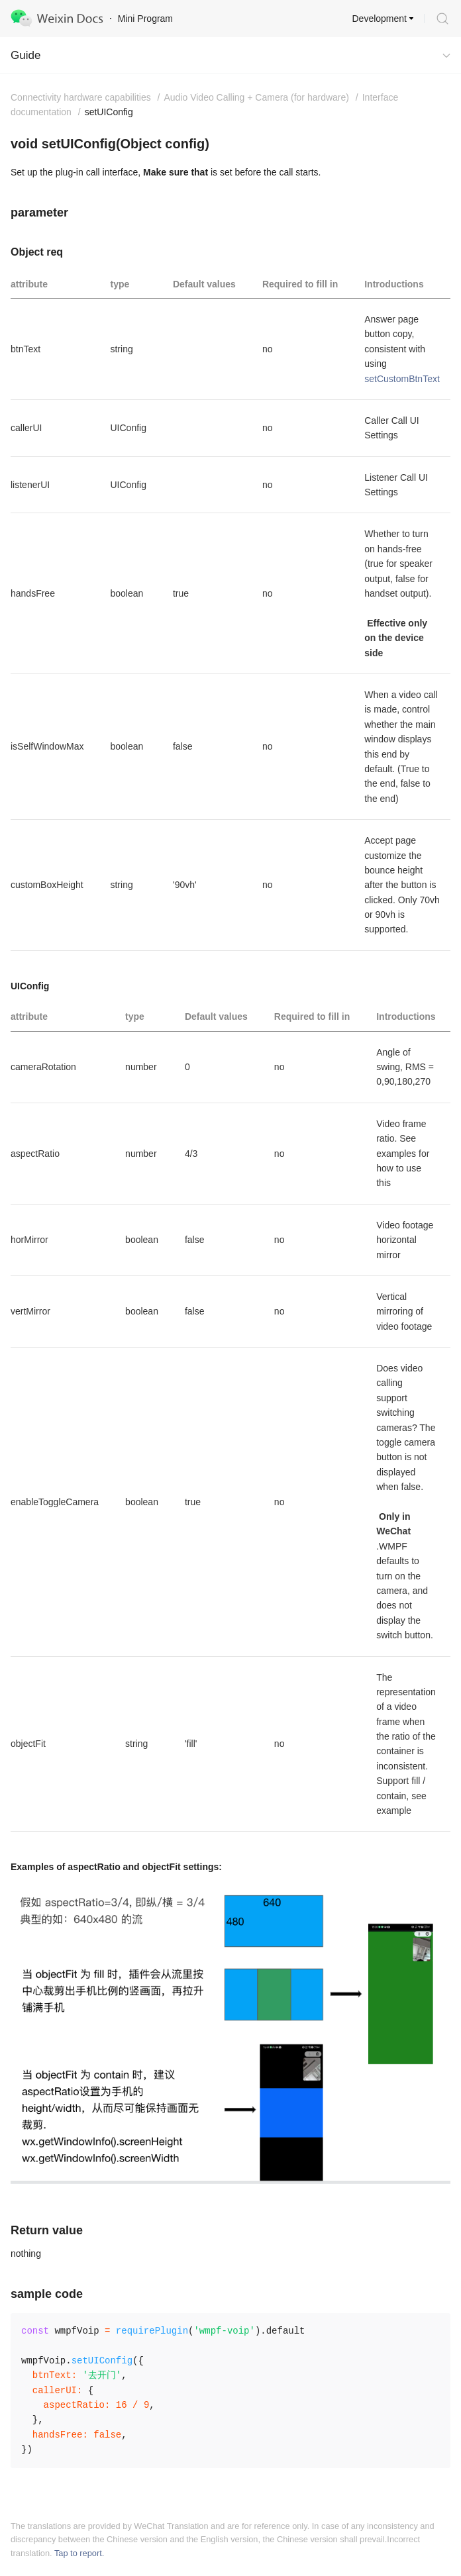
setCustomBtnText (402, 378)
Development (379, 18)
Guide (25, 55)
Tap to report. (79, 2553)
